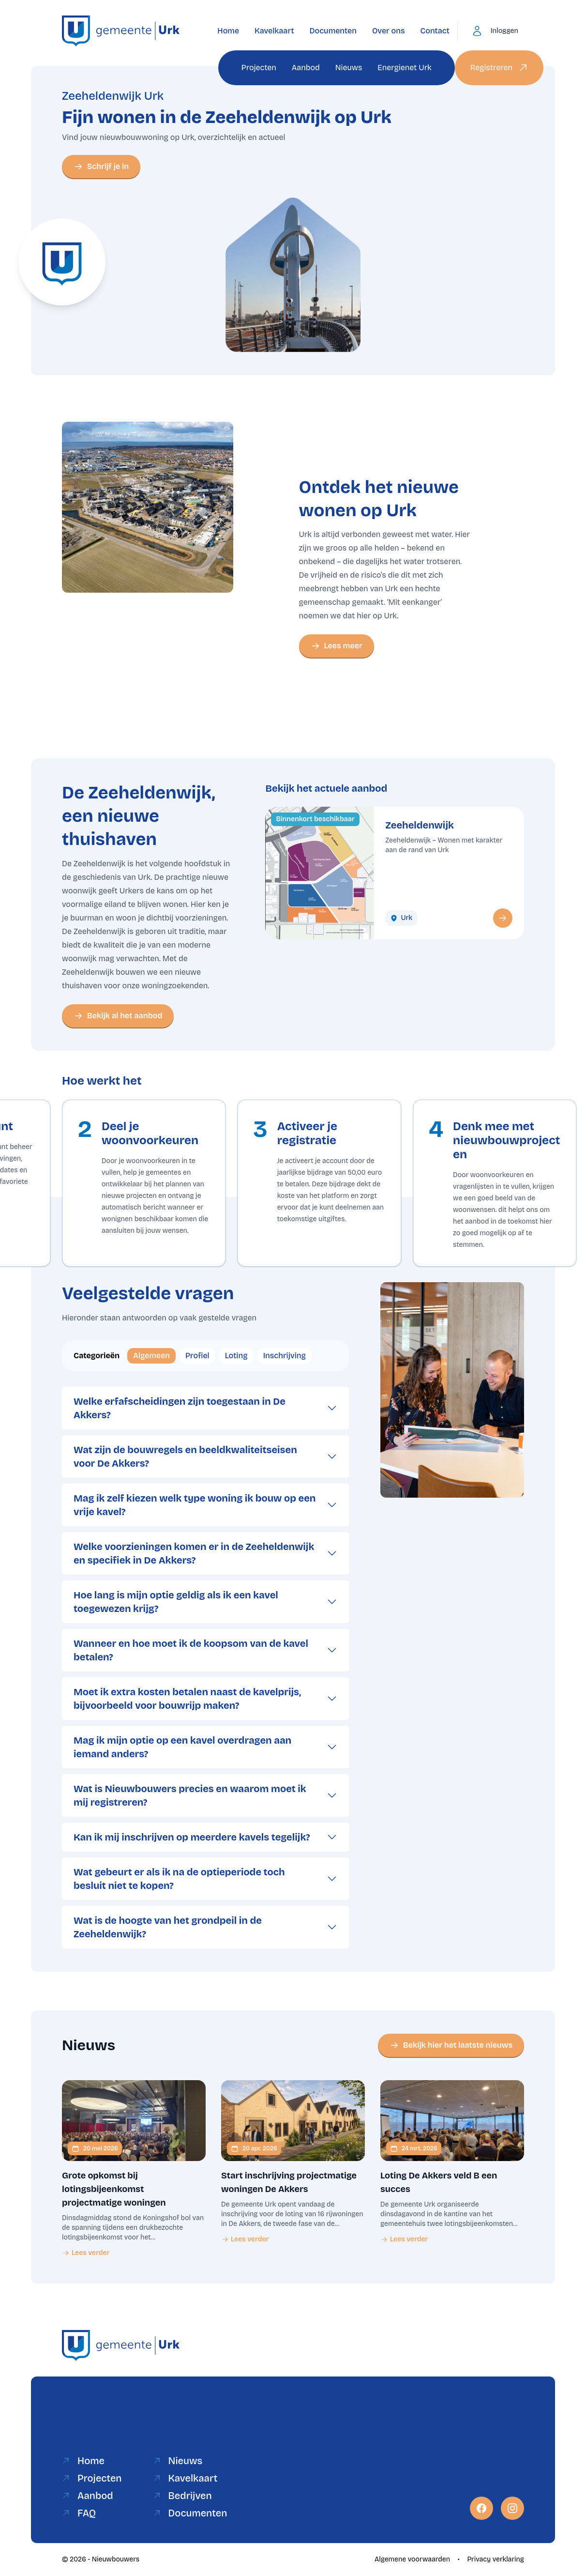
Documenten (332, 30)
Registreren (499, 68)
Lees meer (336, 646)
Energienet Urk (404, 67)
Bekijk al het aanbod (118, 1016)
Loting (236, 1355)
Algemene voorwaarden (412, 2559)
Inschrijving (284, 1355)
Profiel (197, 1355)
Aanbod (306, 67)
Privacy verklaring (495, 2559)
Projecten (258, 67)
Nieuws (348, 67)
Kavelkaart (274, 30)
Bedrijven (182, 2495)
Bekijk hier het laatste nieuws (451, 2045)
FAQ (79, 2513)
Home (228, 30)
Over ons (388, 30)
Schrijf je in (101, 166)
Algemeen (151, 1355)
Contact (435, 30)
